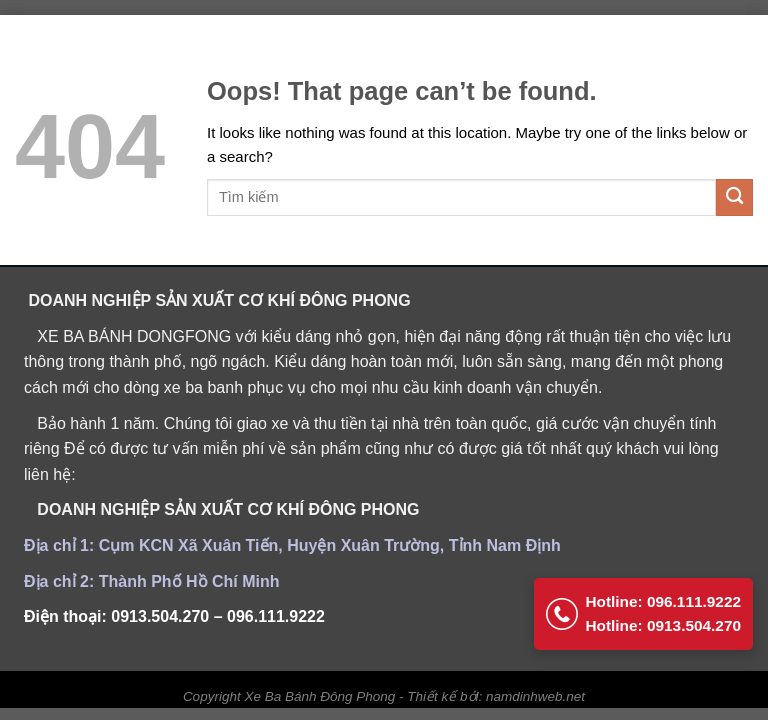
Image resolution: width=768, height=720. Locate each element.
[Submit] (734, 197)
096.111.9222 (276, 616)
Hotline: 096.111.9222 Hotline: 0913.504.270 (640, 603)
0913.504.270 (160, 616)
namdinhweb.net (535, 696)
